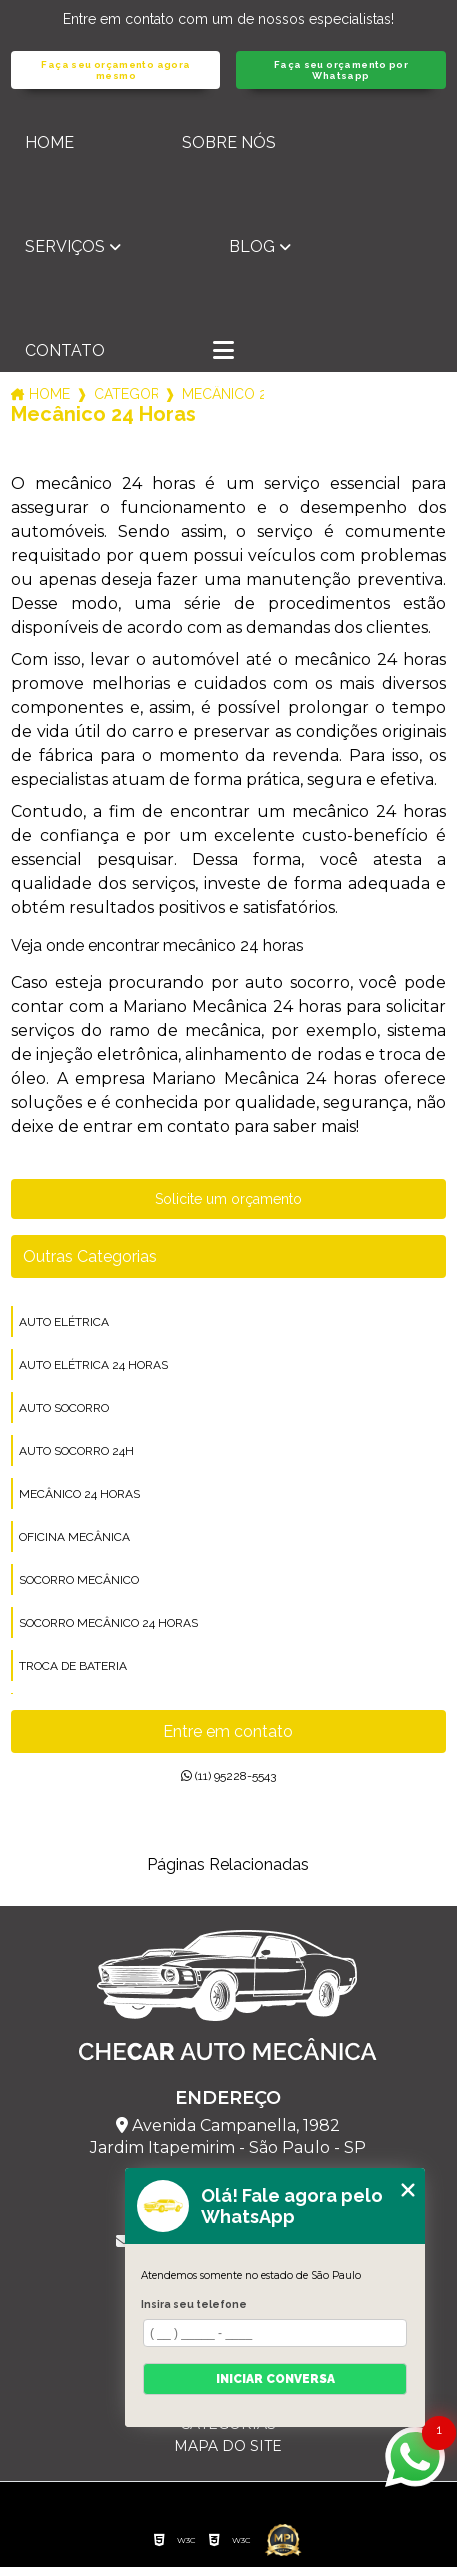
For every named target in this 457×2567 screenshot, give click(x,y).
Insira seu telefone (194, 2304)
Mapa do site (228, 2446)
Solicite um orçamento (228, 1199)
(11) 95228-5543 (228, 1776)
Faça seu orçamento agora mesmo (115, 70)
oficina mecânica (74, 1537)
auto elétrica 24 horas (93, 1365)
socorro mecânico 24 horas (108, 1623)
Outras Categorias (90, 1256)
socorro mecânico (79, 1580)
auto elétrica (64, 1322)
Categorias (126, 394)
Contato (65, 350)
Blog (252, 246)
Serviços (65, 246)
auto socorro (64, 1408)
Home (49, 142)
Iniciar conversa (275, 2379)
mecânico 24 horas (79, 1494)
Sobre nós (229, 142)
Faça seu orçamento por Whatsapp (341, 70)
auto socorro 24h (76, 1451)
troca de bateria (73, 1666)
